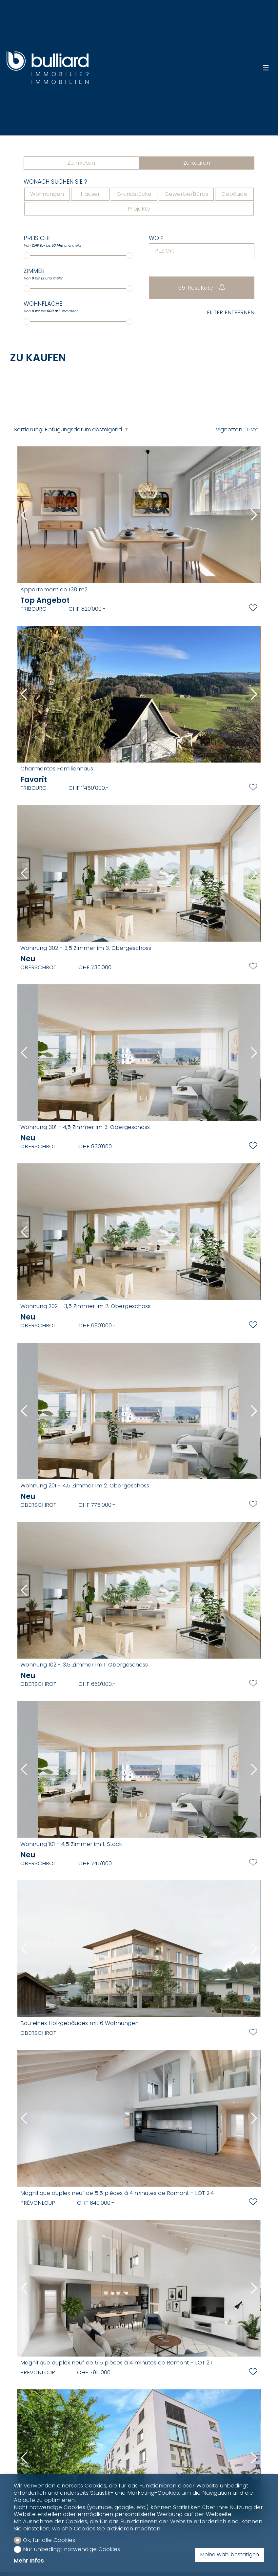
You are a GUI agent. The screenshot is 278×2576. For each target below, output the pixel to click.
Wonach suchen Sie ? (55, 182)
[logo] (48, 67)
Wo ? (156, 238)
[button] (23, 514)
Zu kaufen (196, 163)
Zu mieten (81, 163)
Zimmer (34, 271)
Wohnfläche (43, 304)
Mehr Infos (29, 2561)
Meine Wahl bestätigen (229, 2554)
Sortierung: (28, 429)
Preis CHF (37, 238)
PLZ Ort (164, 251)
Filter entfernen (230, 312)
